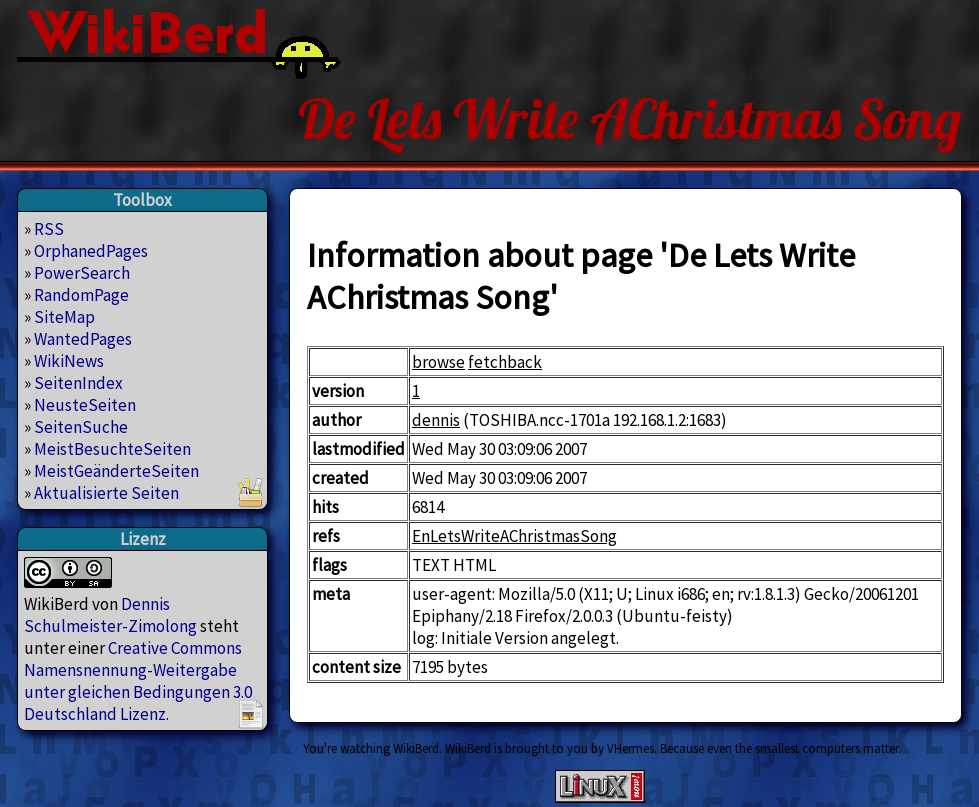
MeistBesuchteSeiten (112, 449)
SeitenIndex (78, 383)
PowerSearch (82, 273)
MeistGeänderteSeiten (116, 471)
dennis (436, 420)
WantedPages (83, 339)
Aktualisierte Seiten (106, 493)
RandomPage (81, 295)
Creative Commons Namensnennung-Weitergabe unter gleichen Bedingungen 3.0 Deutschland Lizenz (138, 681)
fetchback (505, 362)
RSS (49, 229)
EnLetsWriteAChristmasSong (514, 536)
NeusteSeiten (85, 405)
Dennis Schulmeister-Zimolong (110, 615)
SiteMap (64, 317)
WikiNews (69, 361)
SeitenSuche (81, 427)
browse (438, 362)
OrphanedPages (91, 251)
